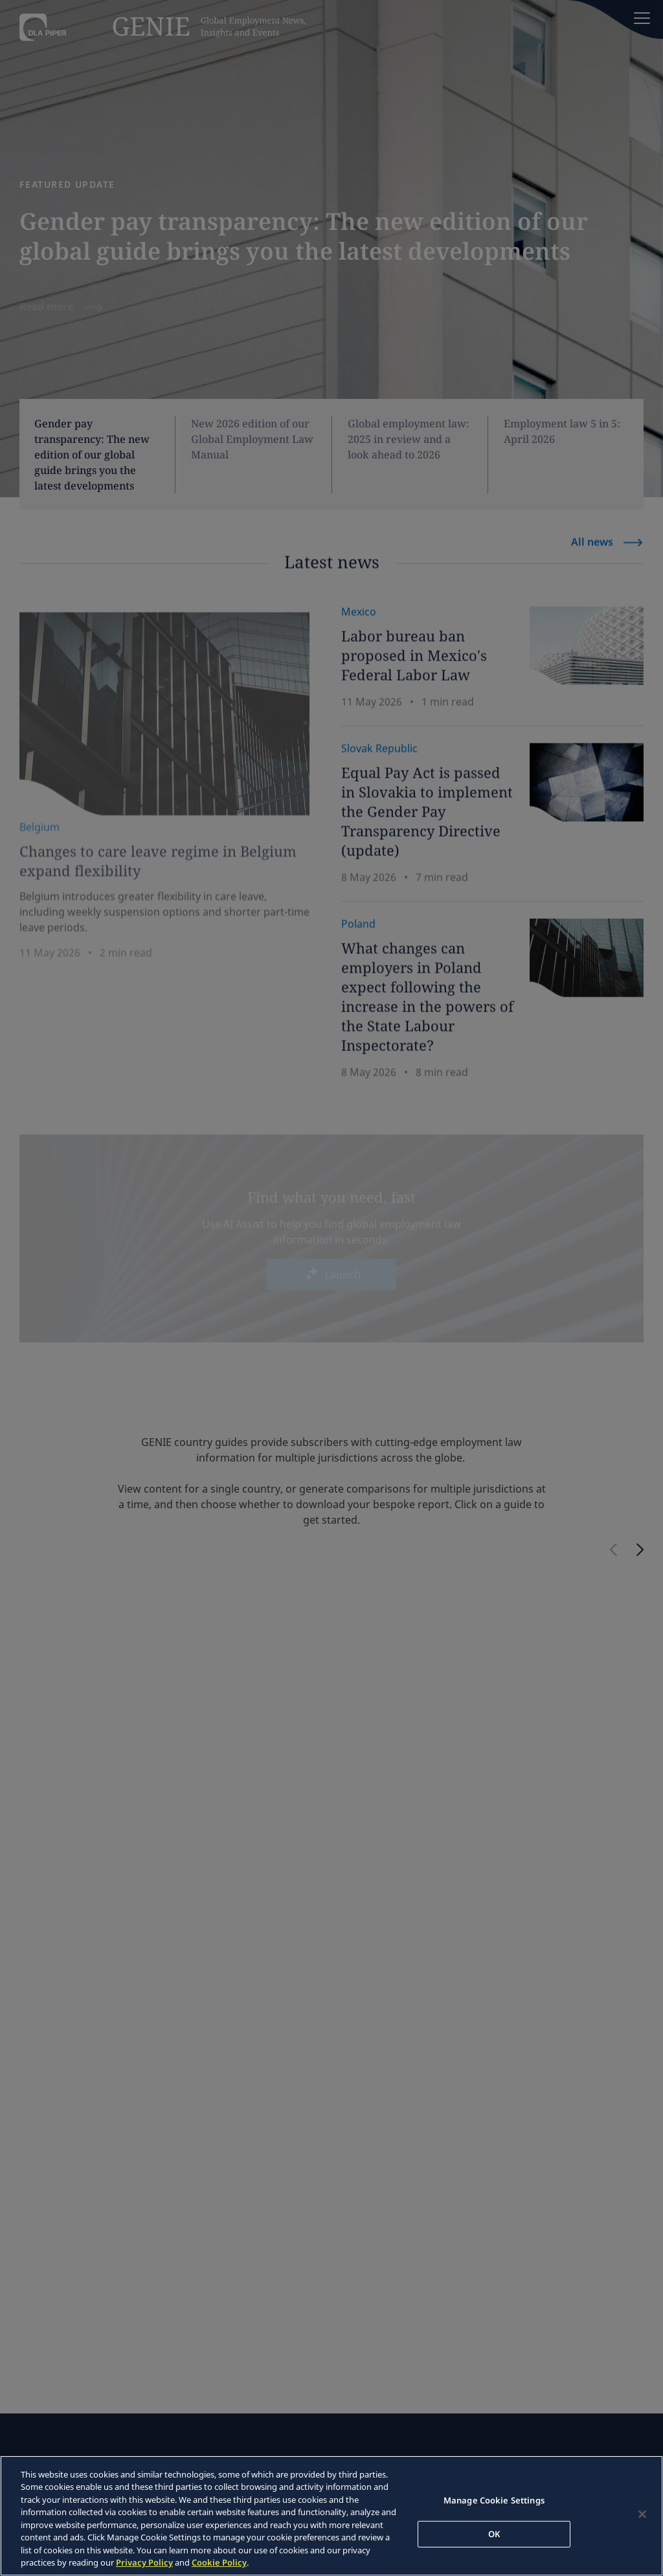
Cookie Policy (219, 2562)
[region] (331, 2516)
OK (494, 2533)
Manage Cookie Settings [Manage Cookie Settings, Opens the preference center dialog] (494, 2500)
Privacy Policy (144, 2562)
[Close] (642, 2514)
